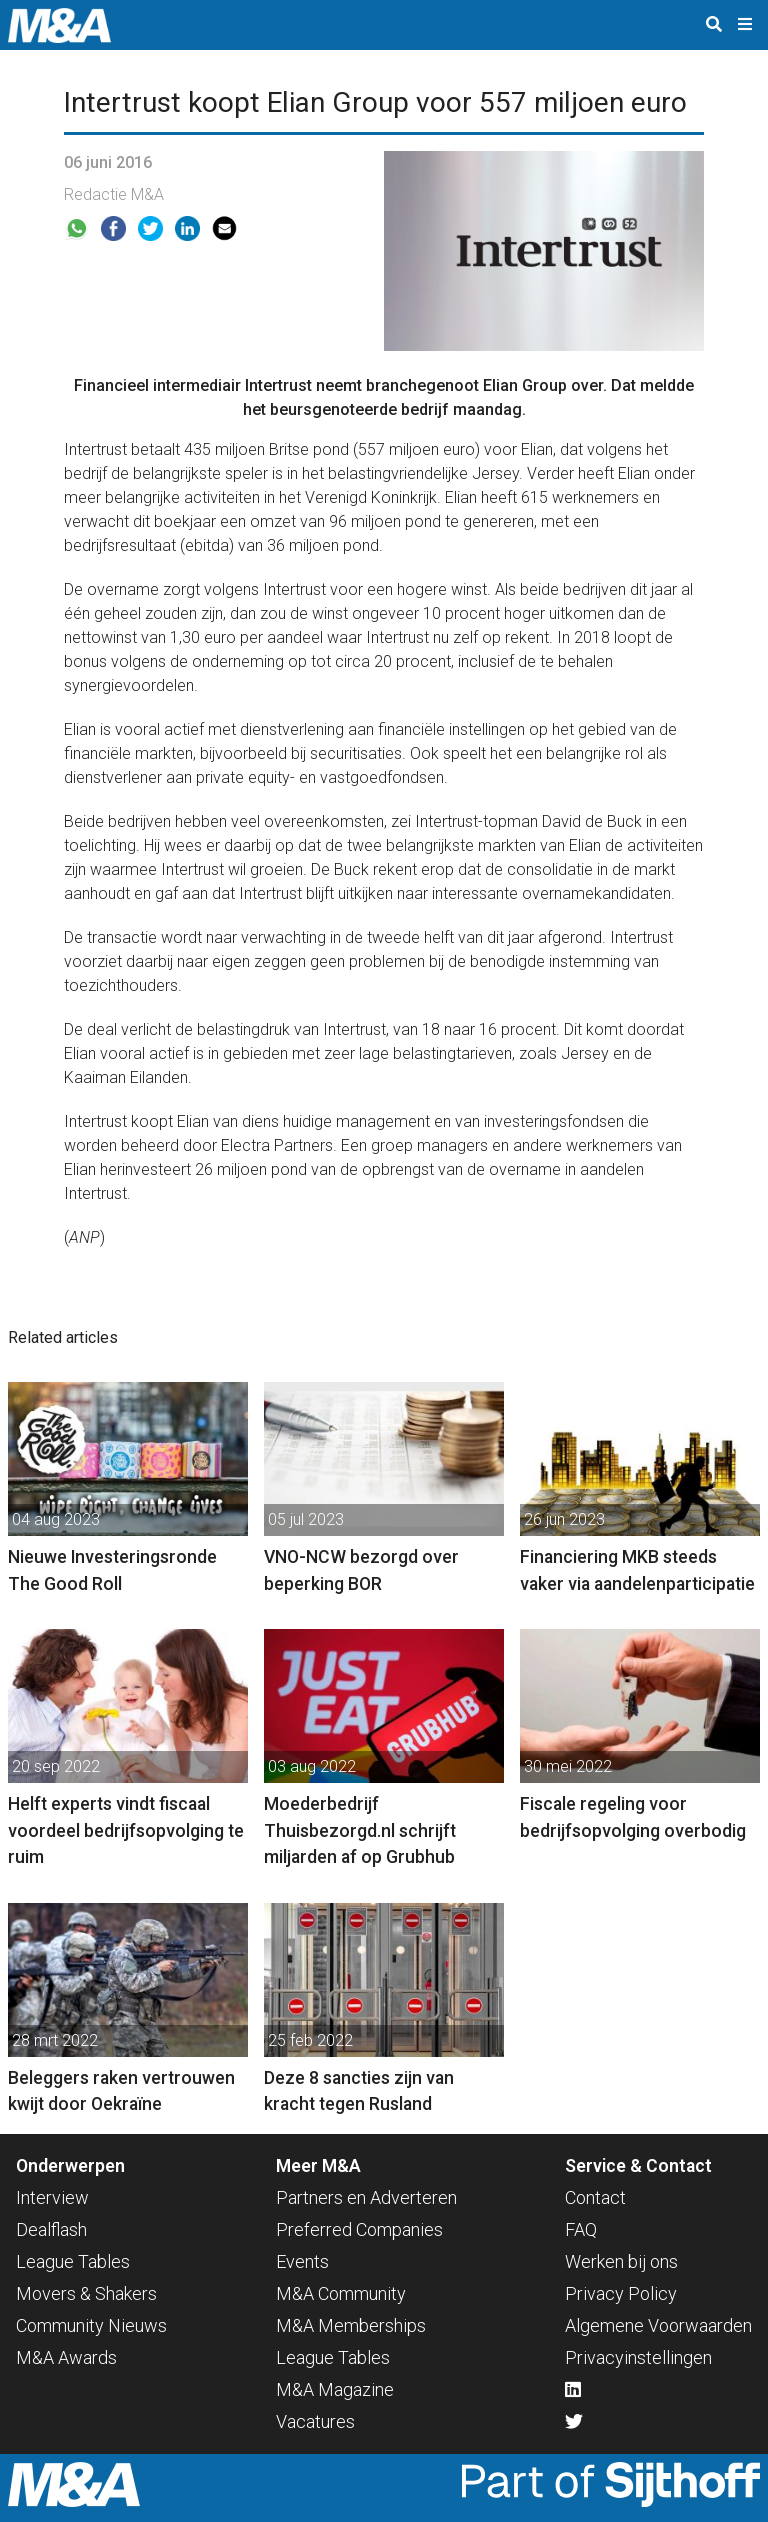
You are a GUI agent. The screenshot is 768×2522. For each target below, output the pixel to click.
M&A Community (341, 2293)
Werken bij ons (621, 2261)
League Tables (73, 2261)
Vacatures (315, 2421)
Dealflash (51, 2229)
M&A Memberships (351, 2325)
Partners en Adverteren (366, 2197)
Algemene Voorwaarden (658, 2325)
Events (302, 2261)
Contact (595, 2197)
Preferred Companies (359, 2229)
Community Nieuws (91, 2325)
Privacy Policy (621, 2293)
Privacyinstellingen (638, 2357)
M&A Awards (66, 2357)
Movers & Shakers (86, 2293)
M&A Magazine (335, 2389)
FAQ (581, 2229)
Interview (52, 2197)
